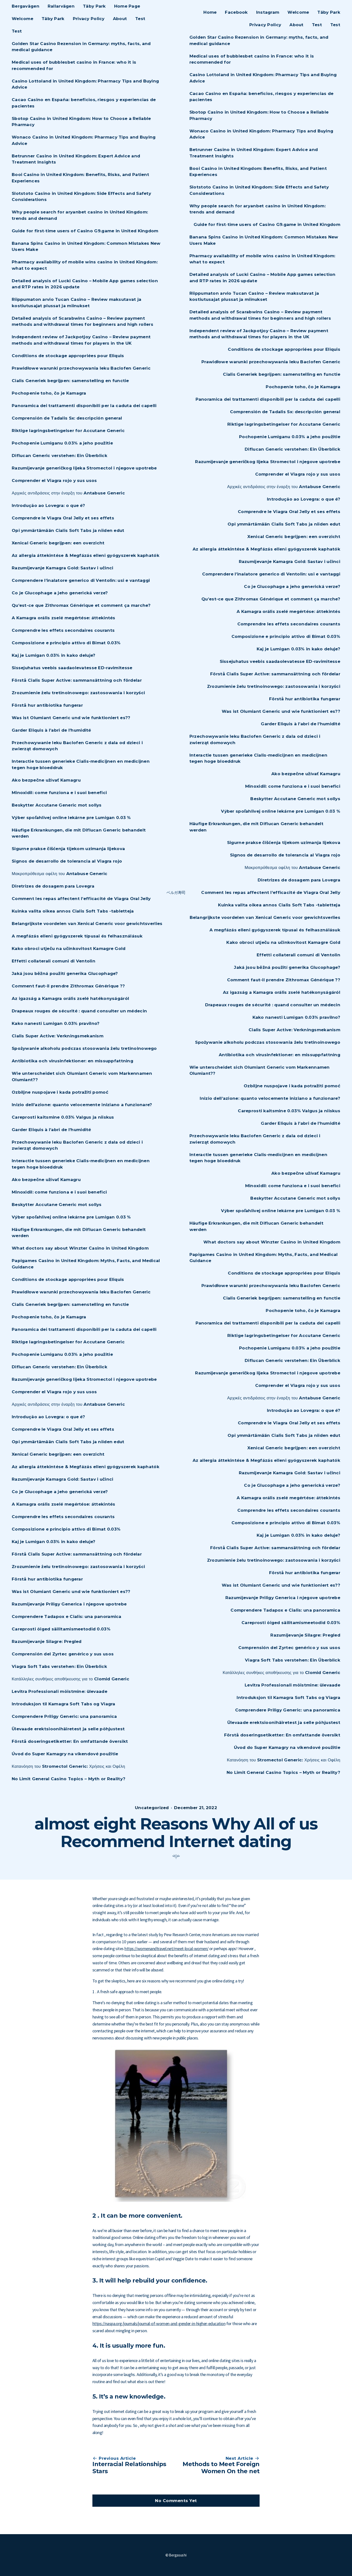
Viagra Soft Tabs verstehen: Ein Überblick (59, 1666)
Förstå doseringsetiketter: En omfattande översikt (70, 1741)
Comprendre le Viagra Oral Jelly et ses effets (63, 517)
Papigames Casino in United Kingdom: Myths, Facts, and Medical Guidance (86, 1263)
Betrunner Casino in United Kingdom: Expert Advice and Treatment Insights (76, 159)
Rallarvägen (61, 6)
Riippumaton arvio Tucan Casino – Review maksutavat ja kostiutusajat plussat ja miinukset (76, 302)
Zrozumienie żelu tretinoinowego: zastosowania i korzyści (78, 692)
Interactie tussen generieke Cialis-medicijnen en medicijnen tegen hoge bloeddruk (81, 764)
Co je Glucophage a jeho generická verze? (60, 592)
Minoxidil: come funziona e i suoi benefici (59, 792)
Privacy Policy (89, 18)
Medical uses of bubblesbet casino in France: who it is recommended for (74, 65)
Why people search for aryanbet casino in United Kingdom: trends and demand (80, 215)
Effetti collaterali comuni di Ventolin (53, 961)
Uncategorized (152, 1807)
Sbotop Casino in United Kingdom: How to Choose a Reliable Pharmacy (81, 121)
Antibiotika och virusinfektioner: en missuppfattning (72, 1060)
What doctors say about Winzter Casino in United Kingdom (80, 1248)
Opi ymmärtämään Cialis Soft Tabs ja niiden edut (68, 530)
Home (210, 12)
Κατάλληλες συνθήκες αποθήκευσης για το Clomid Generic (70, 1678)
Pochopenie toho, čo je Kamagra (49, 393)
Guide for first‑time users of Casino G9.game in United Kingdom (85, 230)
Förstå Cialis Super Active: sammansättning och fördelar (77, 680)
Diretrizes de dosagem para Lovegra (53, 886)
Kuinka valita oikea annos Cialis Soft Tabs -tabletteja (73, 911)
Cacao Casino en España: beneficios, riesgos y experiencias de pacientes (84, 102)
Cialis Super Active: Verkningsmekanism (57, 1035)
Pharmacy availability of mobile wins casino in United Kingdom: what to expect (85, 265)
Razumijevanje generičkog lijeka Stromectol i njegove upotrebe (84, 468)
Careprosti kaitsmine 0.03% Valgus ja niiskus (63, 1117)
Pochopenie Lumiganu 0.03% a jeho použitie (62, 443)
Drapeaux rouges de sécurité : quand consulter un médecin (79, 1010)
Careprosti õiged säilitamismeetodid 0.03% (61, 1629)
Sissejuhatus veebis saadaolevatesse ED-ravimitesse (72, 667)
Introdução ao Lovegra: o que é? (48, 505)
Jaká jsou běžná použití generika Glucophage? (65, 973)
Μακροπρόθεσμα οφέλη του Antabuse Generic (59, 873)
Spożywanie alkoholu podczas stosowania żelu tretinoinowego (84, 1048)
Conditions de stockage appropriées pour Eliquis (68, 355)
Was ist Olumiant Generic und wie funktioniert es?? (71, 717)
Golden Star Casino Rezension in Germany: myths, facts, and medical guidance (81, 46)
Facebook (236, 12)
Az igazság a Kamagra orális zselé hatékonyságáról (70, 998)
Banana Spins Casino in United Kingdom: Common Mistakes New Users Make (86, 246)
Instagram (267, 12)
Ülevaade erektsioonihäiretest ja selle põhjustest (68, 1728)
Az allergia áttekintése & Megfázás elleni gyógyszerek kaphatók (85, 555)
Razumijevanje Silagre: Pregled (47, 1641)
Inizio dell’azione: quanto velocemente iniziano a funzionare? (82, 1104)
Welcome (22, 18)
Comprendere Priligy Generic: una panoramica (64, 1716)
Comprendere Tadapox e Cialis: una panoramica (66, 1616)
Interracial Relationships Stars (129, 2467)
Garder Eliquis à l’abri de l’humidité (51, 730)
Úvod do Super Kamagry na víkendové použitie (65, 1753)
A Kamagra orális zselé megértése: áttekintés (63, 617)
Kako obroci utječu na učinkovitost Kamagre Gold (69, 948)
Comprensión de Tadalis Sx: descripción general (67, 418)
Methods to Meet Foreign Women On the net (221, 2467)
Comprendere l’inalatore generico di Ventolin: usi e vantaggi (81, 580)
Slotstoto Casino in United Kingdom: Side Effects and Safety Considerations (81, 196)
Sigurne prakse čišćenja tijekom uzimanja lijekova (68, 848)
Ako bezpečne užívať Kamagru (46, 780)
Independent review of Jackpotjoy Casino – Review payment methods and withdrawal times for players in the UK (81, 340)
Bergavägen (25, 6)
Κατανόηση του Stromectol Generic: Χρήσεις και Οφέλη (68, 1766)
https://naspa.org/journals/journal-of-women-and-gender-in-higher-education (158, 2323)
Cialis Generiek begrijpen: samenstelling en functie (70, 380)
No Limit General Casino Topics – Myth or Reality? (68, 1778)
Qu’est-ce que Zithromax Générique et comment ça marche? (81, 605)
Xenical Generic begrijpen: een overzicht (58, 542)
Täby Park (94, 6)
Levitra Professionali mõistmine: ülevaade (59, 1691)
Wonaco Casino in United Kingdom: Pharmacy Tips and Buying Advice (83, 140)
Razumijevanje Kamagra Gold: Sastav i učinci (62, 567)
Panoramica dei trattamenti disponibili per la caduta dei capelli (84, 405)
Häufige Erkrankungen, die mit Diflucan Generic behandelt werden (79, 833)
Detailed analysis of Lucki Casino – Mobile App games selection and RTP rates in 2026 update (85, 284)
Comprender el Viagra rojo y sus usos (54, 480)
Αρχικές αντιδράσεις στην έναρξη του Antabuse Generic (68, 493)
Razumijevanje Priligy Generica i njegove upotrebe (69, 1604)
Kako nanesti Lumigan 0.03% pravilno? (55, 1023)
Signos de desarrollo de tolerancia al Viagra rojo (67, 861)
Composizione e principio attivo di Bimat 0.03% (66, 642)
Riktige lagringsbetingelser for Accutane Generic (68, 430)
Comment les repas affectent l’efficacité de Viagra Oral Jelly (81, 898)
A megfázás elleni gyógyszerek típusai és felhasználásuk (77, 936)
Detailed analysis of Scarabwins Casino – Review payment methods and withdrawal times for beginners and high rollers (82, 321)
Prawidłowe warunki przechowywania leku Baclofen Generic (81, 368)
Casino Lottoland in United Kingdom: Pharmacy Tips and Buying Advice (85, 84)
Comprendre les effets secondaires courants (63, 630)
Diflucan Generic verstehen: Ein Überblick (59, 455)
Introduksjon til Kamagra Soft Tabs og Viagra (63, 1703)
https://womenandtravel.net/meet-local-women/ (166, 1948)
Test (140, 18)
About (120, 18)
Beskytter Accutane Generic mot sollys (57, 805)
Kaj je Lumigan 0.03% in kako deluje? (53, 655)
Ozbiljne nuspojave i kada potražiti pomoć (60, 1092)
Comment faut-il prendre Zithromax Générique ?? (68, 986)
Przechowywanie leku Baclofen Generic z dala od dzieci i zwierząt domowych (77, 745)
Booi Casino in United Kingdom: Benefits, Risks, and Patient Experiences (80, 177)
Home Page (127, 6)
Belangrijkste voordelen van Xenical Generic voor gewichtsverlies (87, 923)
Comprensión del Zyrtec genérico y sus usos (63, 1653)
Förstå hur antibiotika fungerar (47, 705)
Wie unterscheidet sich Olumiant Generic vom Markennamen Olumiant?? (82, 1076)
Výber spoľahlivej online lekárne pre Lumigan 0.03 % (71, 817)
